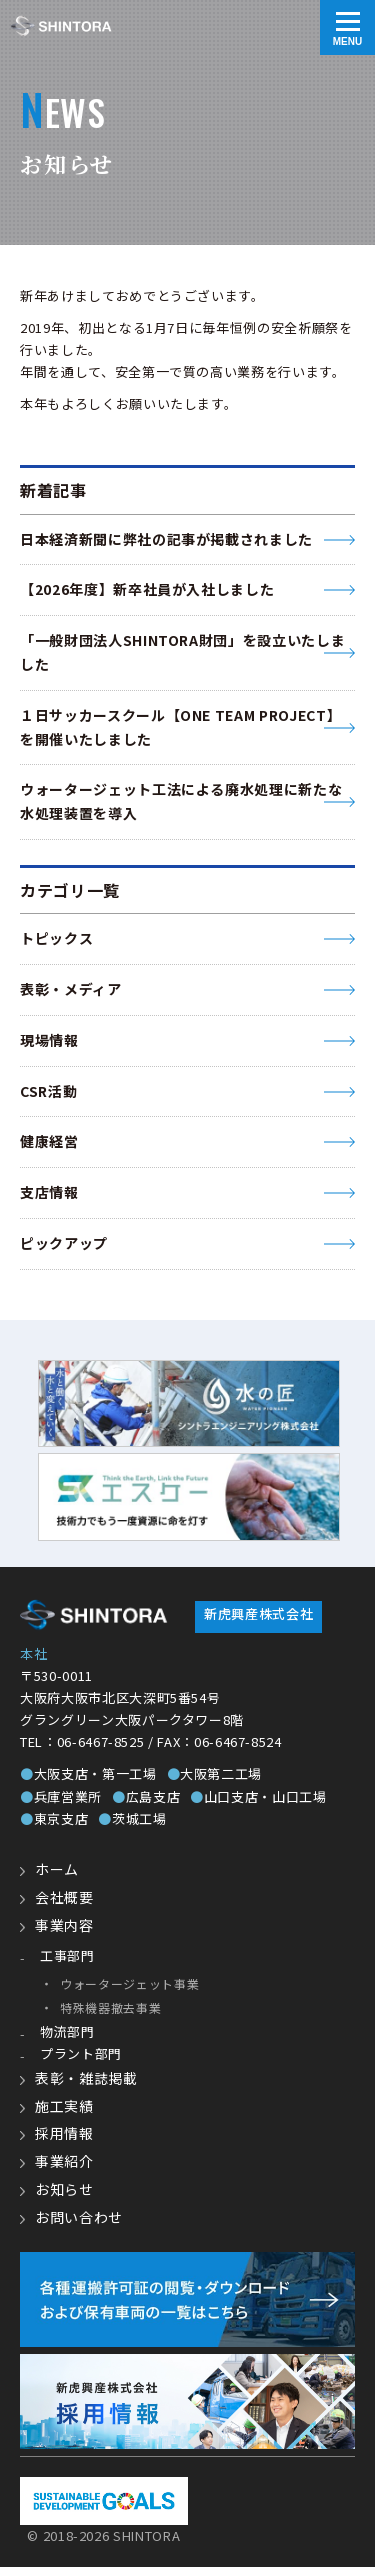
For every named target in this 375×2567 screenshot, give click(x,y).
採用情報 (64, 2133)
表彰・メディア (71, 989)
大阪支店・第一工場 (88, 1773)
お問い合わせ (79, 2217)
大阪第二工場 (215, 1773)
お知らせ (64, 2189)
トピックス (56, 938)
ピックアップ (64, 1243)
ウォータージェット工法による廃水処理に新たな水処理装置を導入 (181, 801)
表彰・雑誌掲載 (86, 2078)
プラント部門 (81, 2053)
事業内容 (64, 1925)
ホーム (57, 1869)
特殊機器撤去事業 (110, 2007)
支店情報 (49, 1192)
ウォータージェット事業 (129, 1983)
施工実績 (64, 2106)
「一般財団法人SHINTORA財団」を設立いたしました (182, 652)
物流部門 (67, 2031)
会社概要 (64, 1897)
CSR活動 (48, 1091)
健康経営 (49, 1141)
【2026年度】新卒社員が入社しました (147, 589)
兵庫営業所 (61, 1796)
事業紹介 (64, 2161)
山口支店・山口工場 (258, 1796)
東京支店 (54, 1818)
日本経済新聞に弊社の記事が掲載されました (166, 539)
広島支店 (146, 1796)
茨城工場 (132, 1818)
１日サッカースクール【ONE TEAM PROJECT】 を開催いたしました (180, 727)
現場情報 (49, 1040)
